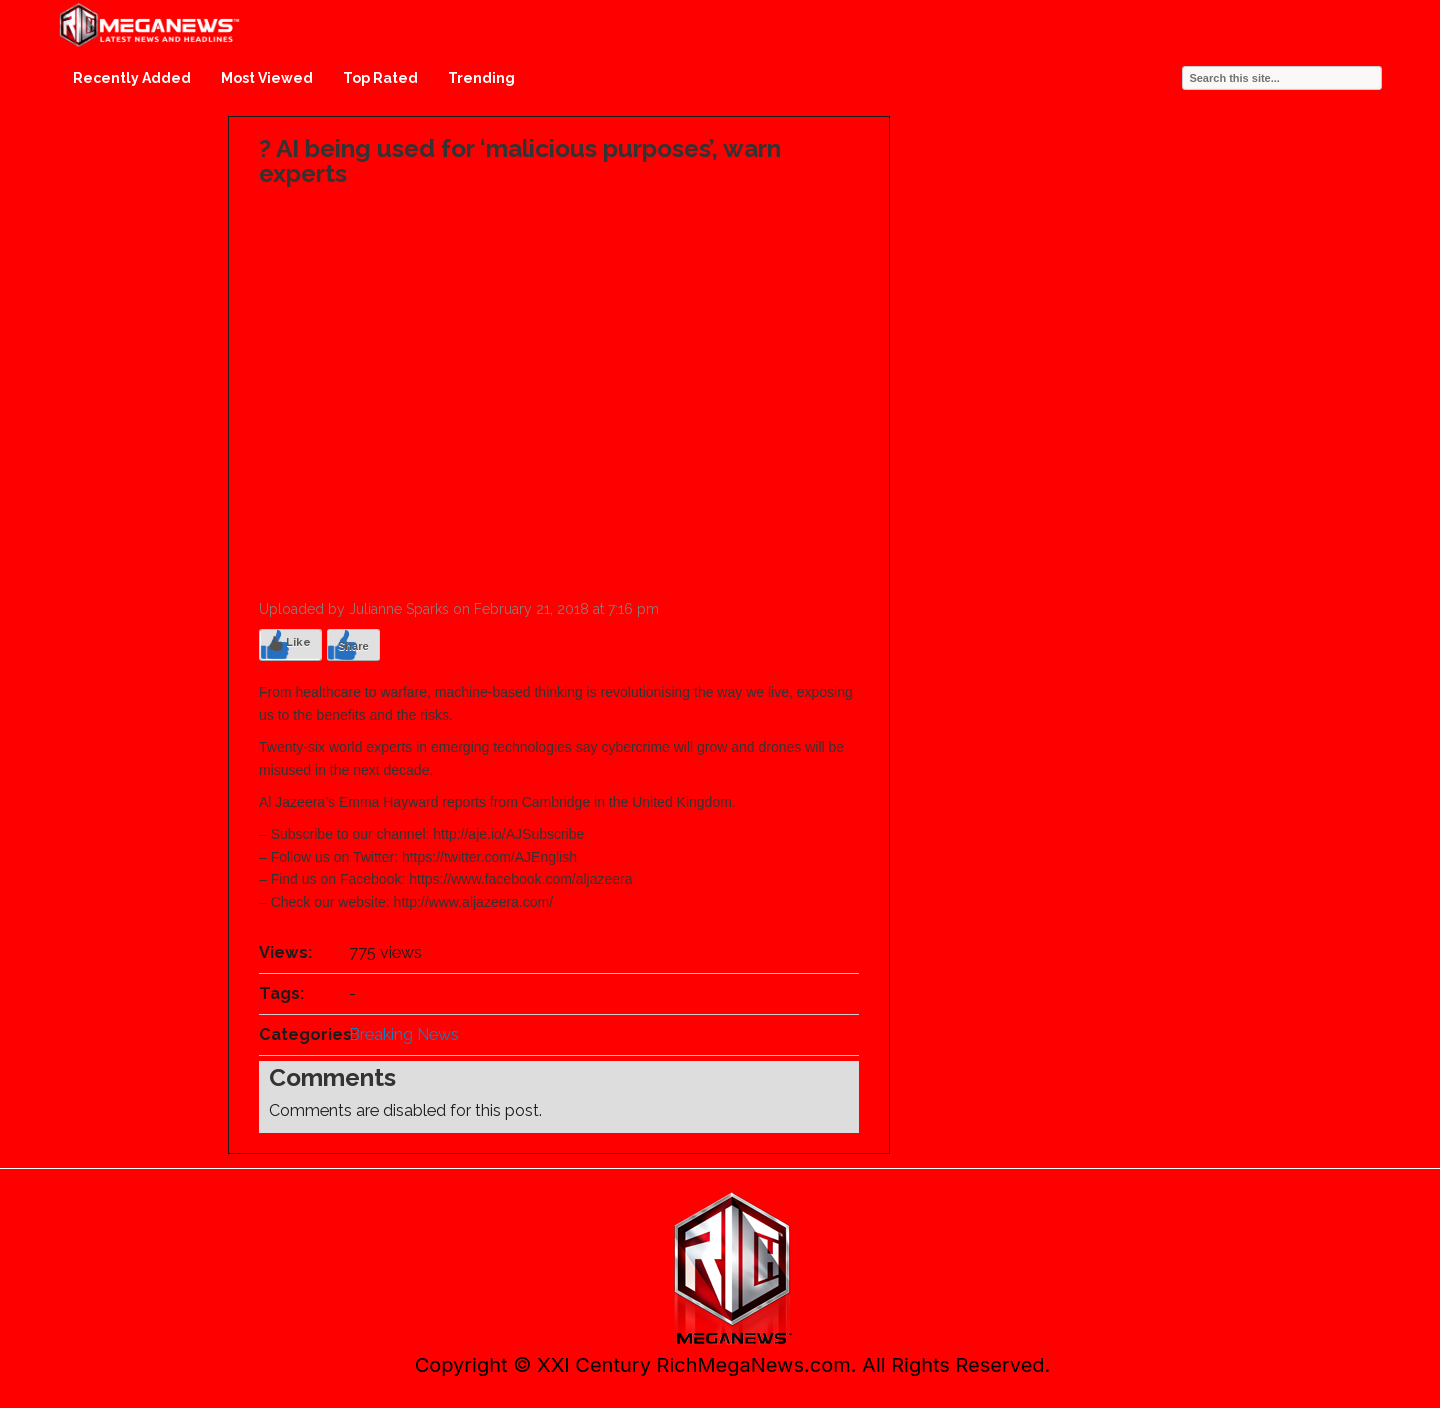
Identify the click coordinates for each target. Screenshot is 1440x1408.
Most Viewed (267, 78)
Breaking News (404, 1034)
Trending (481, 78)
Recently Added (132, 78)
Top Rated (380, 78)
